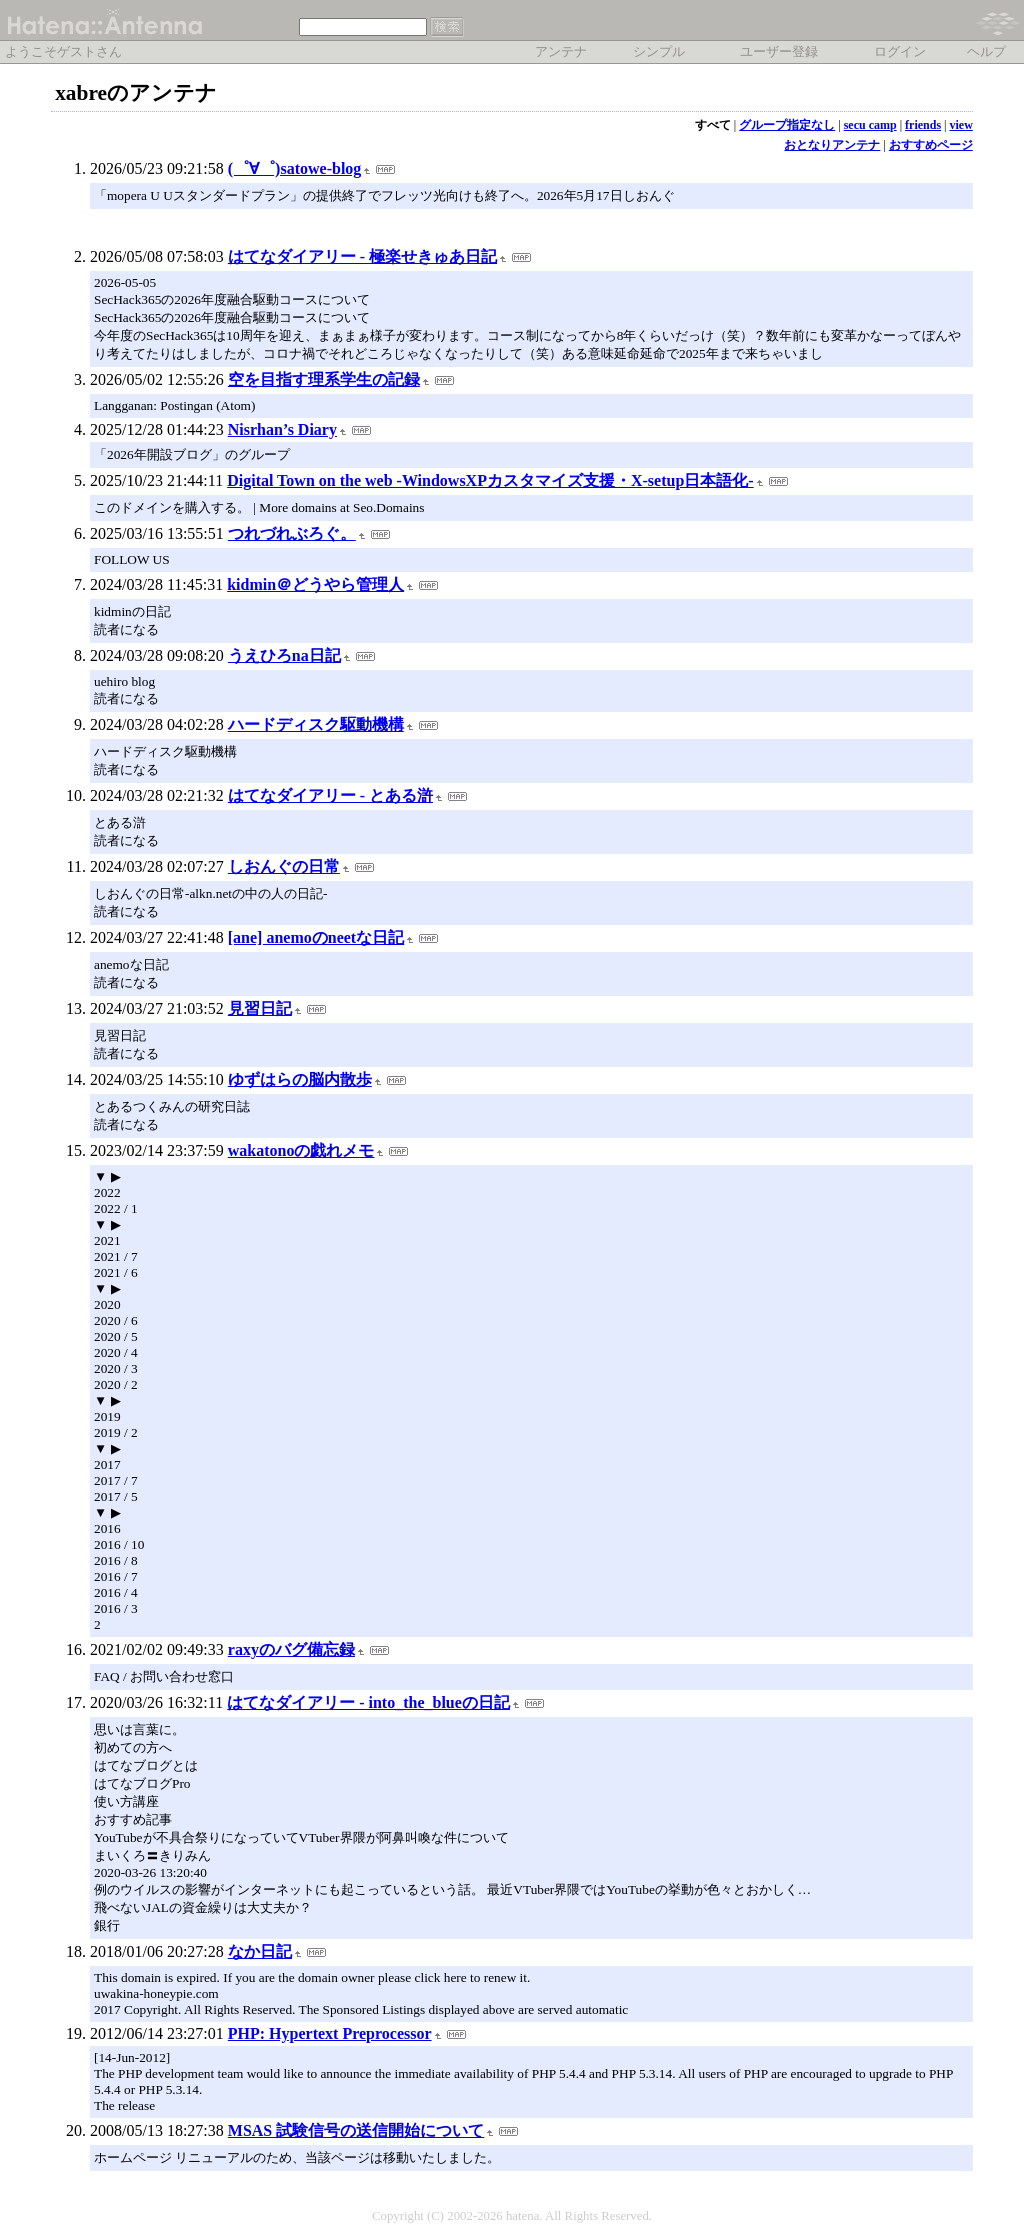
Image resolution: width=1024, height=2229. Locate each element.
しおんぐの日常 (284, 866)
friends (923, 125)
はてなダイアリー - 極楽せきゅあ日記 (362, 256)
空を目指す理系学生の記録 (324, 379)
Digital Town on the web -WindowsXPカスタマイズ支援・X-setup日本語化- (490, 480)
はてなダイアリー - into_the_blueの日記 (368, 1702)
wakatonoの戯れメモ (301, 1150)
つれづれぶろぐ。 (292, 533)
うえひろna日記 (284, 655)
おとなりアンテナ (832, 145)
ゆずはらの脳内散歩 (300, 1079)
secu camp (870, 125)
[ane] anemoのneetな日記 (316, 937)
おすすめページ (931, 145)
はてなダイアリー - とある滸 (330, 795)
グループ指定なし (787, 125)
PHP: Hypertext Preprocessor (330, 2033)
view (960, 125)
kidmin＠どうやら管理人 (315, 584)
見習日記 (260, 1008)
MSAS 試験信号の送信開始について (356, 2130)
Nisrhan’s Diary (282, 429)
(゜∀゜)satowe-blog (295, 168)
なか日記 (260, 1951)
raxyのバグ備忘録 (291, 1649)
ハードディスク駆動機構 (316, 724)
